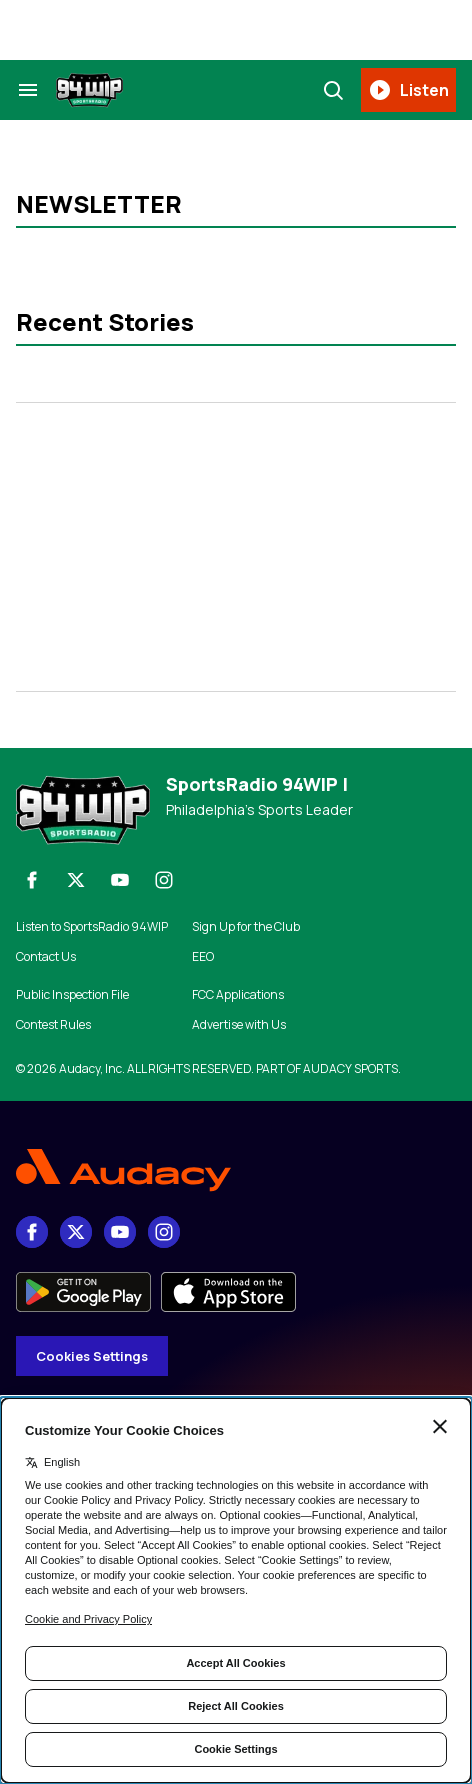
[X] (76, 880)
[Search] (333, 90)
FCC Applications (238, 995)
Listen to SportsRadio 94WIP (92, 927)
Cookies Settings (92, 1356)
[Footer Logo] (236, 1170)
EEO (203, 957)
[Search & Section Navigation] (28, 90)
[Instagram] (164, 880)
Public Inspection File (72, 995)
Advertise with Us (239, 1025)
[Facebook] (32, 880)
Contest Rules (53, 1025)
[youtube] (120, 880)
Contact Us (46, 957)
